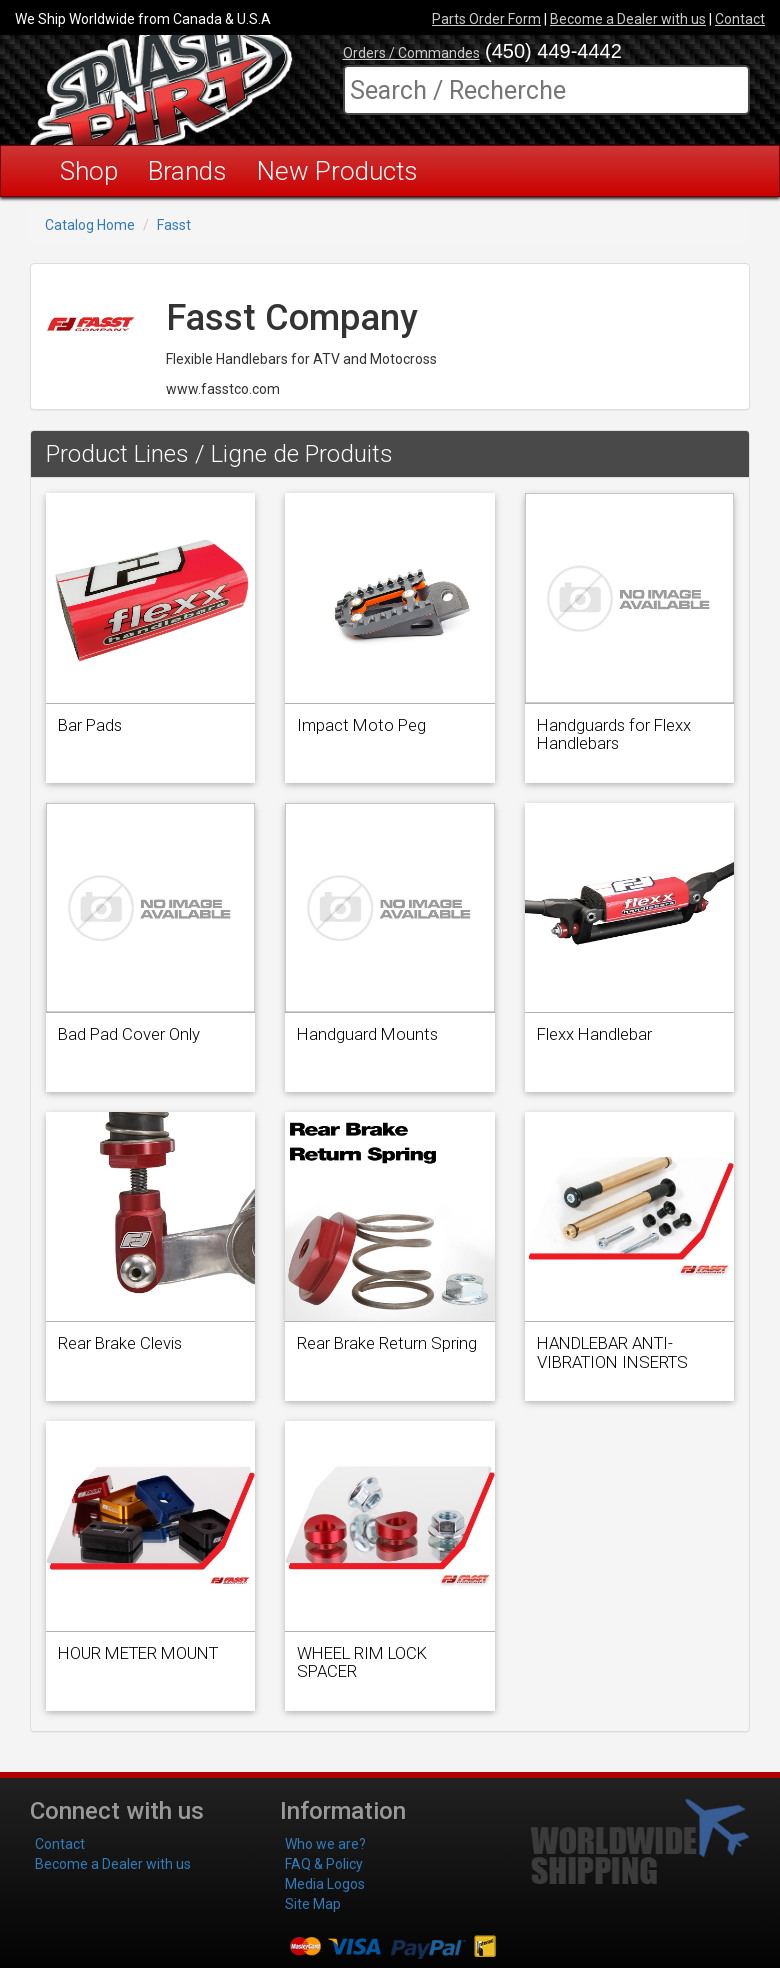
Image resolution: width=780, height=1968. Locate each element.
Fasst (174, 225)
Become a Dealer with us (628, 19)
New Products (337, 171)
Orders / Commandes (411, 53)
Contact (740, 19)
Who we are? (325, 1844)
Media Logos (325, 1884)
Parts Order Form (486, 19)
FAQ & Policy (324, 1864)
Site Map (313, 1904)
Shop (89, 171)
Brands (187, 171)
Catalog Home (90, 225)
